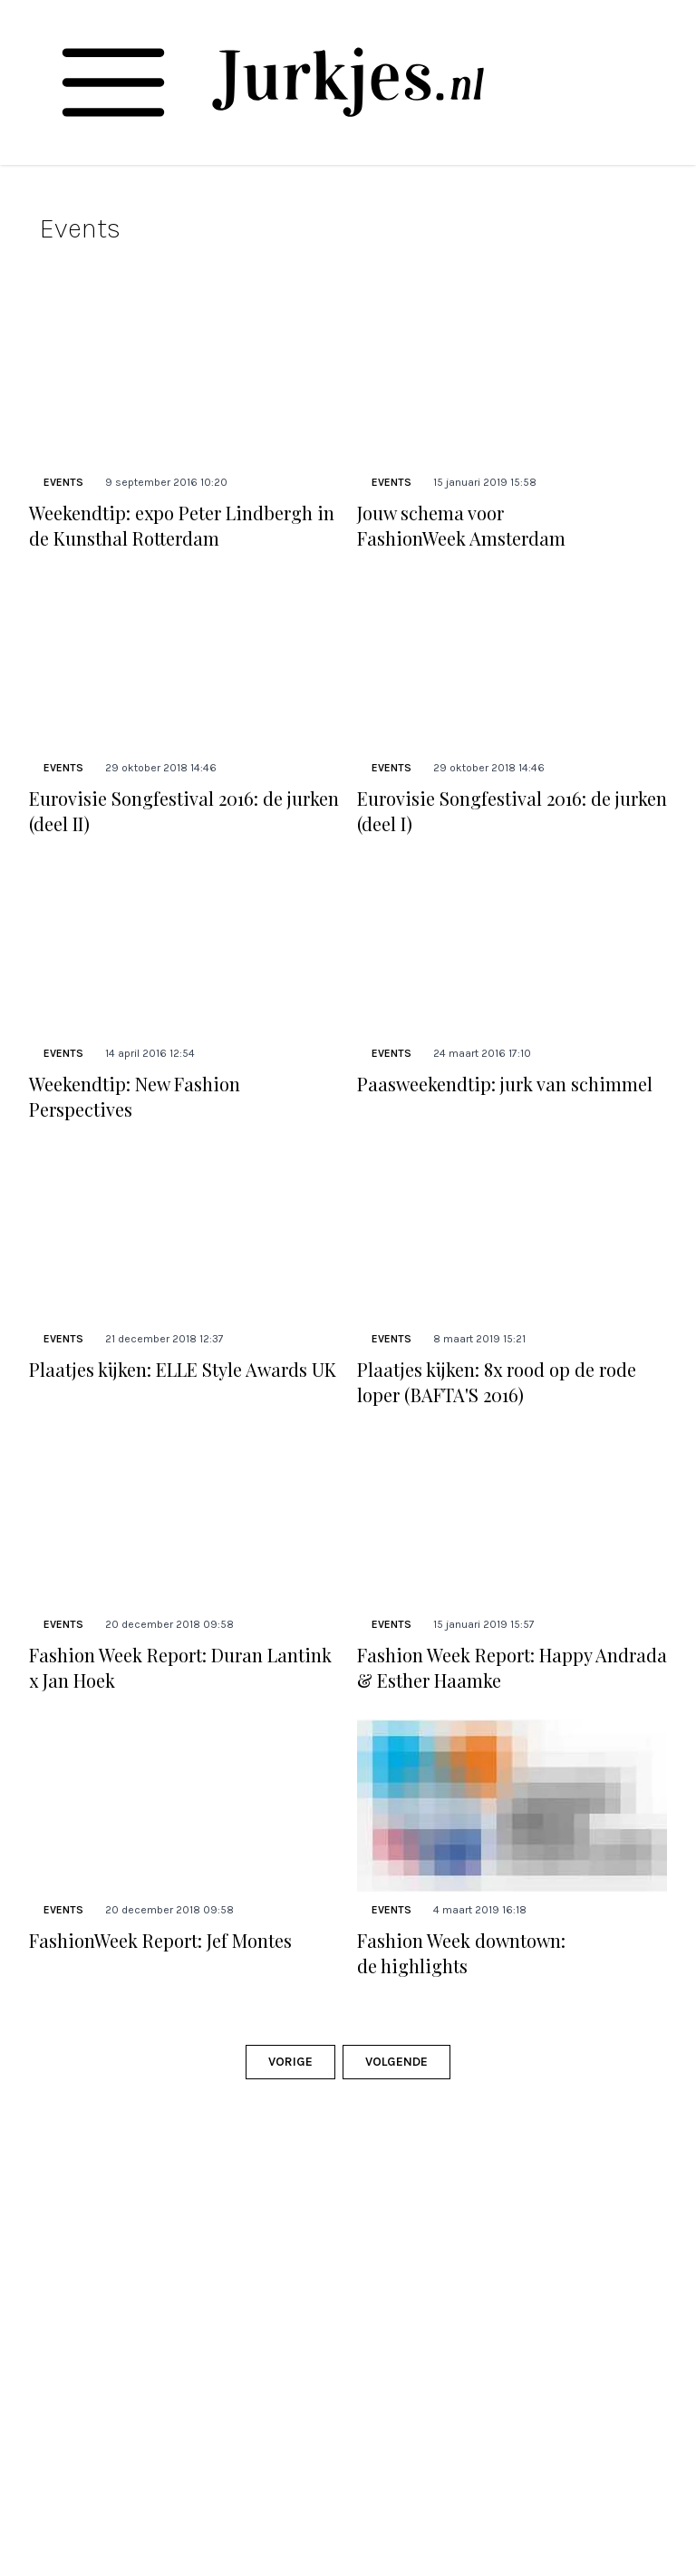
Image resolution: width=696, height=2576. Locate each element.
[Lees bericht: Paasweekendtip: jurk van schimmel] (512, 949)
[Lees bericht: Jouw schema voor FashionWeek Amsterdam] (512, 378)
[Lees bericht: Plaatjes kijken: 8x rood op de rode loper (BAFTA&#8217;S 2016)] (512, 1234)
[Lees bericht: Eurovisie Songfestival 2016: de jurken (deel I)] (512, 663)
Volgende (396, 2061)
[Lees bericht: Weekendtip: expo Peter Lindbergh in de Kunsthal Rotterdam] (184, 378)
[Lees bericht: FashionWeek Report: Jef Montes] (184, 1805)
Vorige (290, 2061)
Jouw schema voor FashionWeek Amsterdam (461, 525)
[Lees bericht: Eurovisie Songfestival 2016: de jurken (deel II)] (184, 663)
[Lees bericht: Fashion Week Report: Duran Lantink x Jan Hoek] (184, 1520)
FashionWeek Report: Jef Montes (160, 1940)
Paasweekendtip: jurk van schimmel (504, 1083)
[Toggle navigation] (113, 82)
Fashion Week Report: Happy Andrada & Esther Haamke (512, 1667)
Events (63, 482)
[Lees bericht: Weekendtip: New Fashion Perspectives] (184, 949)
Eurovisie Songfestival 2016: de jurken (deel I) (512, 811)
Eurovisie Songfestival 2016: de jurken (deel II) (184, 811)
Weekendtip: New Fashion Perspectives (134, 1096)
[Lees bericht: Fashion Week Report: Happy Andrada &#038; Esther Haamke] (512, 1520)
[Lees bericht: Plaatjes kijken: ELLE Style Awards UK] (184, 1234)
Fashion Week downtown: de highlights (461, 1953)
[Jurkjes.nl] (348, 82)
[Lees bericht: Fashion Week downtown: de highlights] (512, 1805)
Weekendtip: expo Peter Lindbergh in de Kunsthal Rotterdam (181, 525)
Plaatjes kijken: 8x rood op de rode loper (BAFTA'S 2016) (496, 1382)
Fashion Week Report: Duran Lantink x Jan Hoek (180, 1667)
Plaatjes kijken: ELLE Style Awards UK (182, 1369)
